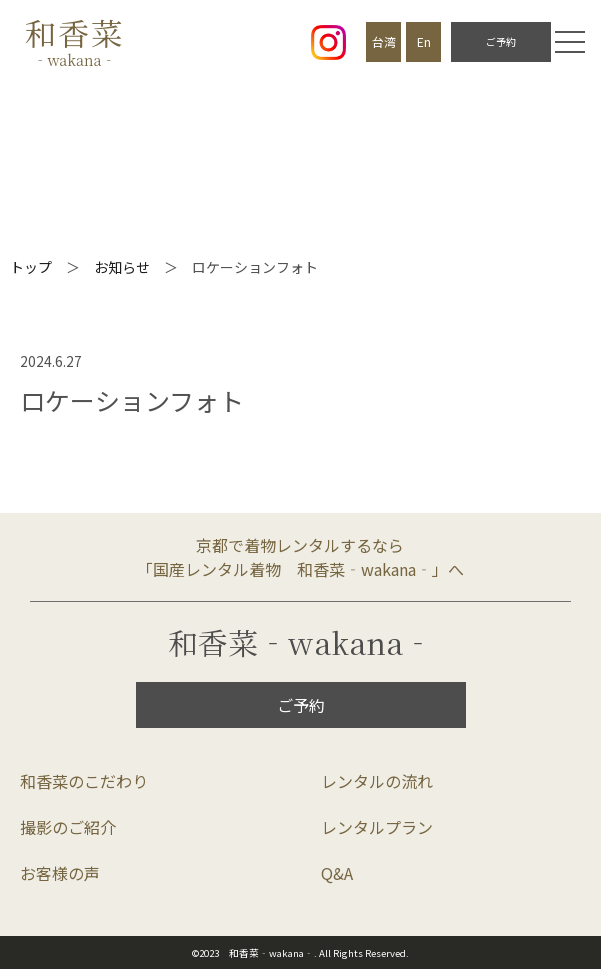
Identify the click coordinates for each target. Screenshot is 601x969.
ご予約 (501, 41)
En (424, 41)
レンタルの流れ (377, 781)
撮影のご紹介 (68, 827)
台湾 (384, 41)
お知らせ (122, 267)
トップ (31, 267)
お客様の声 (60, 873)
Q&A (337, 873)
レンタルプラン (377, 827)
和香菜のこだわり (84, 781)
